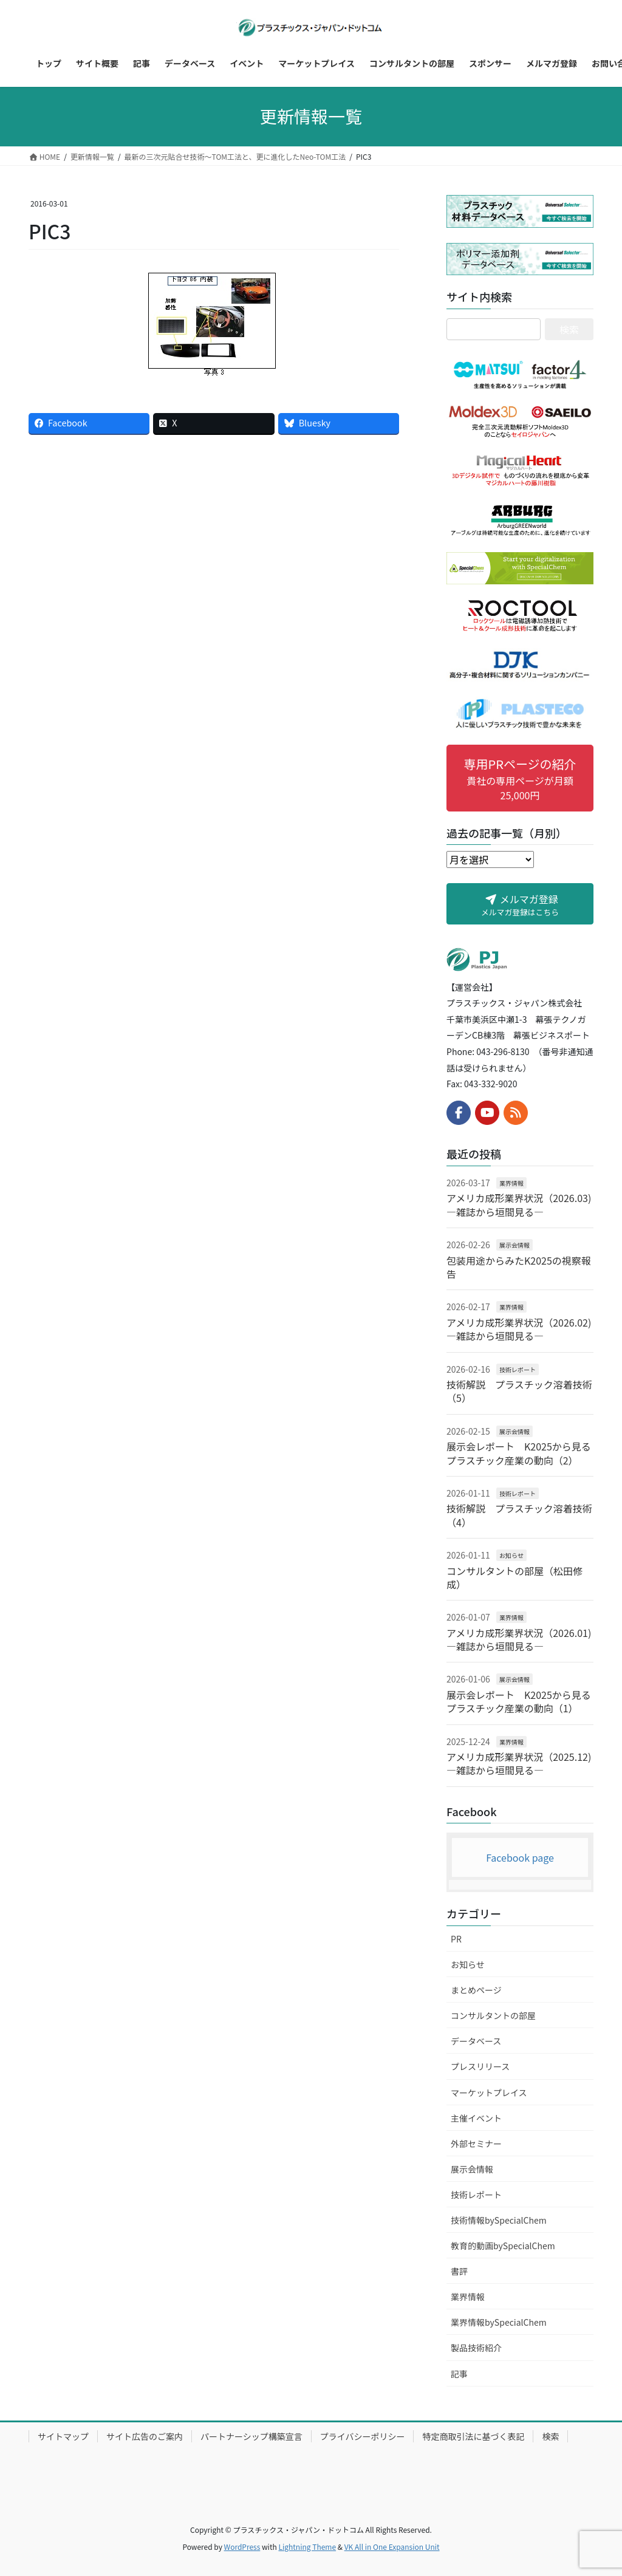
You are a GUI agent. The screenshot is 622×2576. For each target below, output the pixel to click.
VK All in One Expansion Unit (392, 2546)
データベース (476, 2041)
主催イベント (476, 2118)
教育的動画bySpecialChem (503, 2245)
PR (456, 1939)
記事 (459, 2374)
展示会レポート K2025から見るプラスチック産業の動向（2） (518, 1453)
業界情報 (511, 1182)
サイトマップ (63, 2436)
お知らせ (511, 1555)
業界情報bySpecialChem (499, 2322)
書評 (459, 2271)
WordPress (242, 2546)
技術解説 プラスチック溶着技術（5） (519, 1391)
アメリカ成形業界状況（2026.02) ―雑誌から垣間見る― (518, 1329)
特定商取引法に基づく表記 (473, 2436)
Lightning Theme (307, 2546)
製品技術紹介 (476, 2348)
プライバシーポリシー (362, 2436)
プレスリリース (480, 2066)
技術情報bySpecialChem (499, 2220)
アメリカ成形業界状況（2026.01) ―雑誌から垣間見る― (518, 1639)
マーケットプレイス (489, 2092)
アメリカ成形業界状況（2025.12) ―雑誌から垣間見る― (518, 1763)
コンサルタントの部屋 (493, 2015)
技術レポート (517, 1369)
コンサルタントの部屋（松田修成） (514, 1577)
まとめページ (476, 1990)
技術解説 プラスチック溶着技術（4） (519, 1515)
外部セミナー (476, 2143)
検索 (550, 2436)
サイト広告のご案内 (144, 2436)
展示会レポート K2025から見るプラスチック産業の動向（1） (518, 1701)
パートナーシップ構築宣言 (251, 2436)
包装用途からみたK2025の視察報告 (518, 1267)
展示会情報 (514, 1244)
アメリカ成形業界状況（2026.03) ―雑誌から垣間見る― (518, 1204)
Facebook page (520, 1857)
